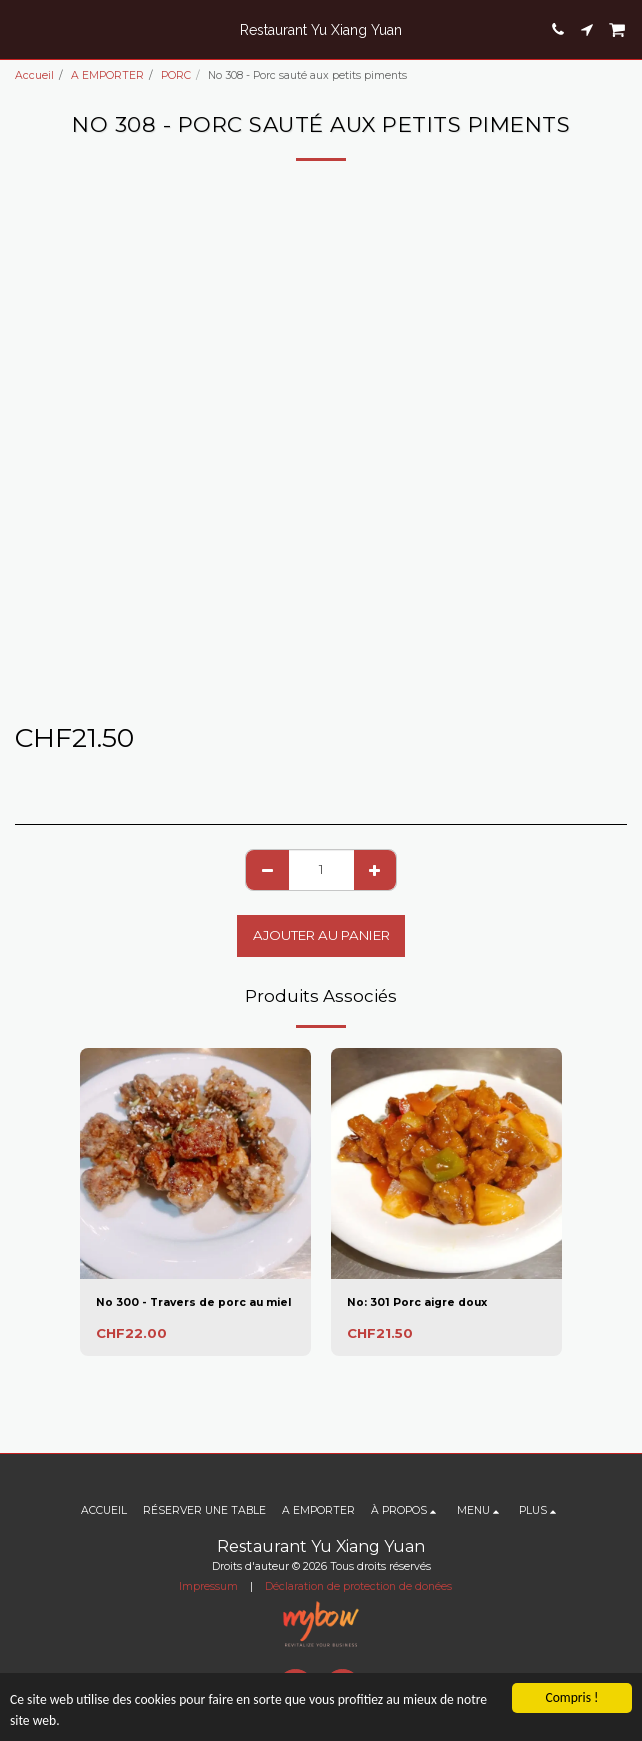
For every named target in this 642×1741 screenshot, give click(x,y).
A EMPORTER (107, 75)
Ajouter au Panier (321, 935)
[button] (22, 29)
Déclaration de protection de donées (358, 1586)
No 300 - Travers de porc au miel (193, 1302)
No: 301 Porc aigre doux (417, 1302)
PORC (176, 75)
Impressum (208, 1586)
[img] (195, 1163)
